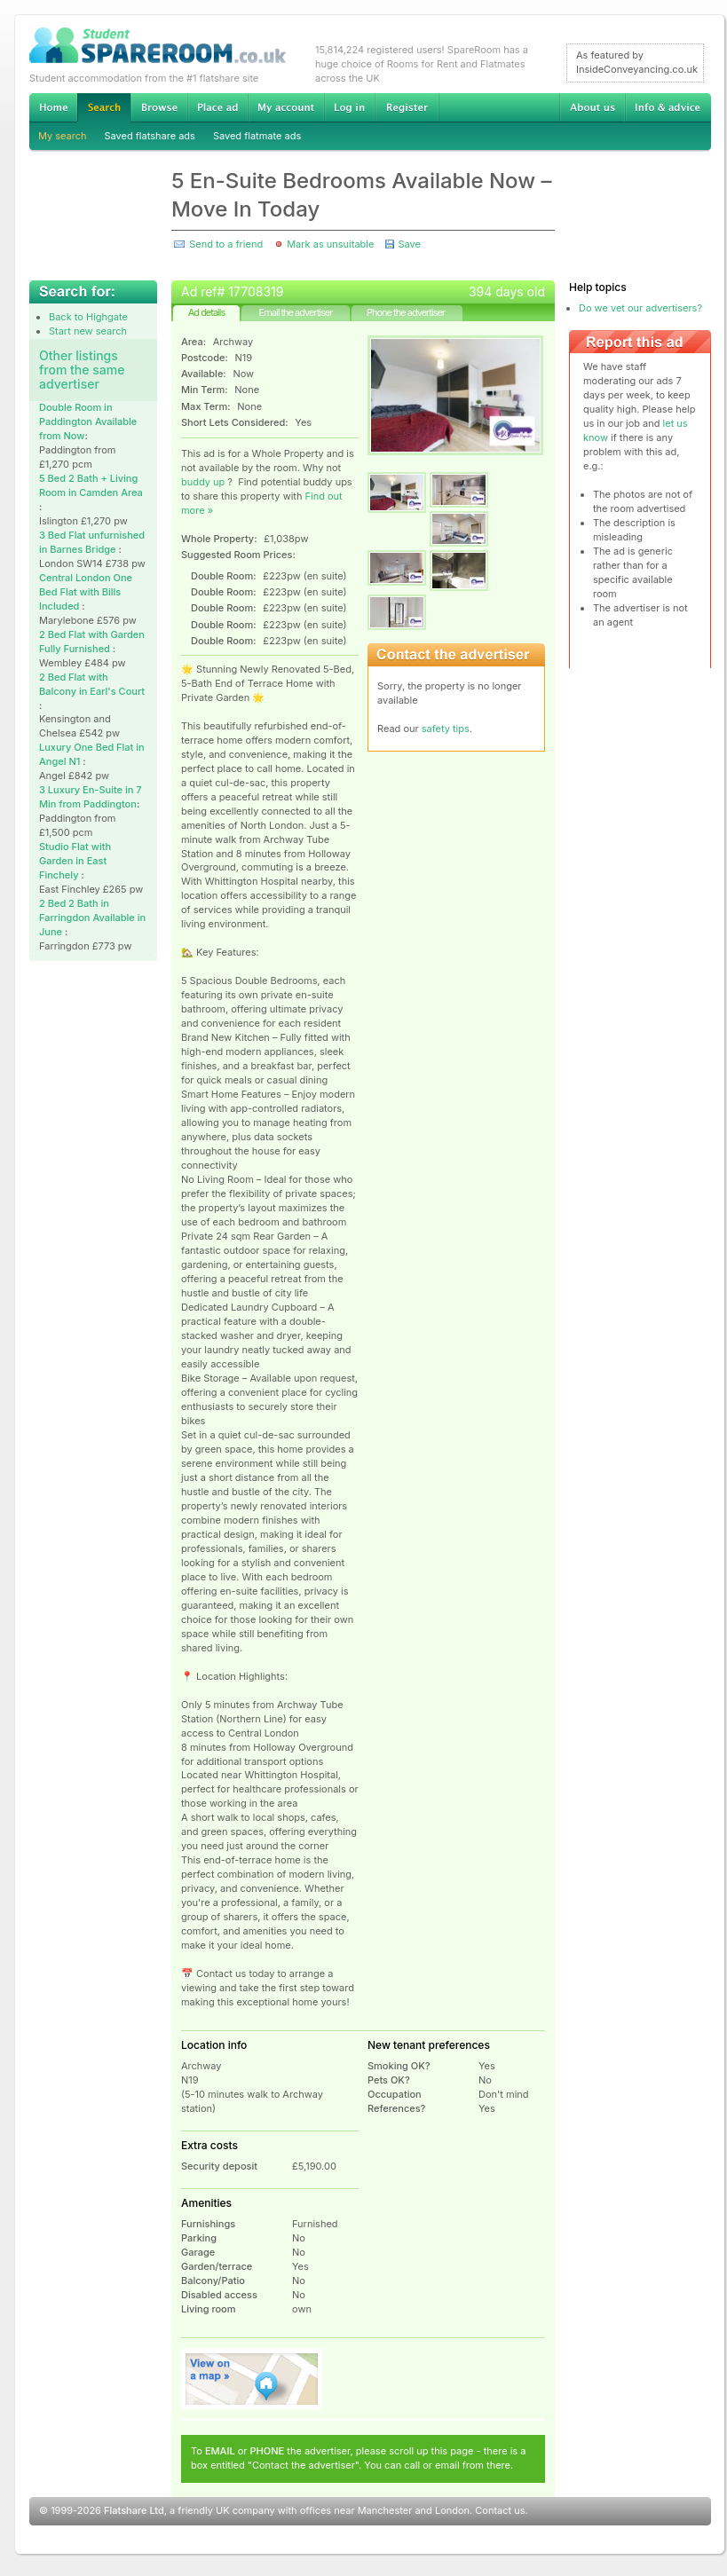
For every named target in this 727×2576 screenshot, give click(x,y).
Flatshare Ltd (134, 2510)
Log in (349, 107)
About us (592, 107)
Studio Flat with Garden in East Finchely (75, 860)
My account (286, 107)
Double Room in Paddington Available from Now (88, 421)
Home (53, 107)
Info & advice (668, 107)
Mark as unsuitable (330, 244)
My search (62, 136)
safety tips (446, 728)
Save (409, 244)
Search (103, 107)
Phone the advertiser (406, 312)
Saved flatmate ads (257, 136)
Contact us (500, 2510)
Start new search (88, 331)
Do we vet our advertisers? (640, 308)
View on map (252, 2379)
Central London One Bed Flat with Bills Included (85, 591)
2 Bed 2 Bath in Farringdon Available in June (92, 917)
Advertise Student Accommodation (217, 107)
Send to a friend (226, 244)
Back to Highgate (88, 317)
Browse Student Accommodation (158, 107)
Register (407, 107)
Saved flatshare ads (150, 136)
